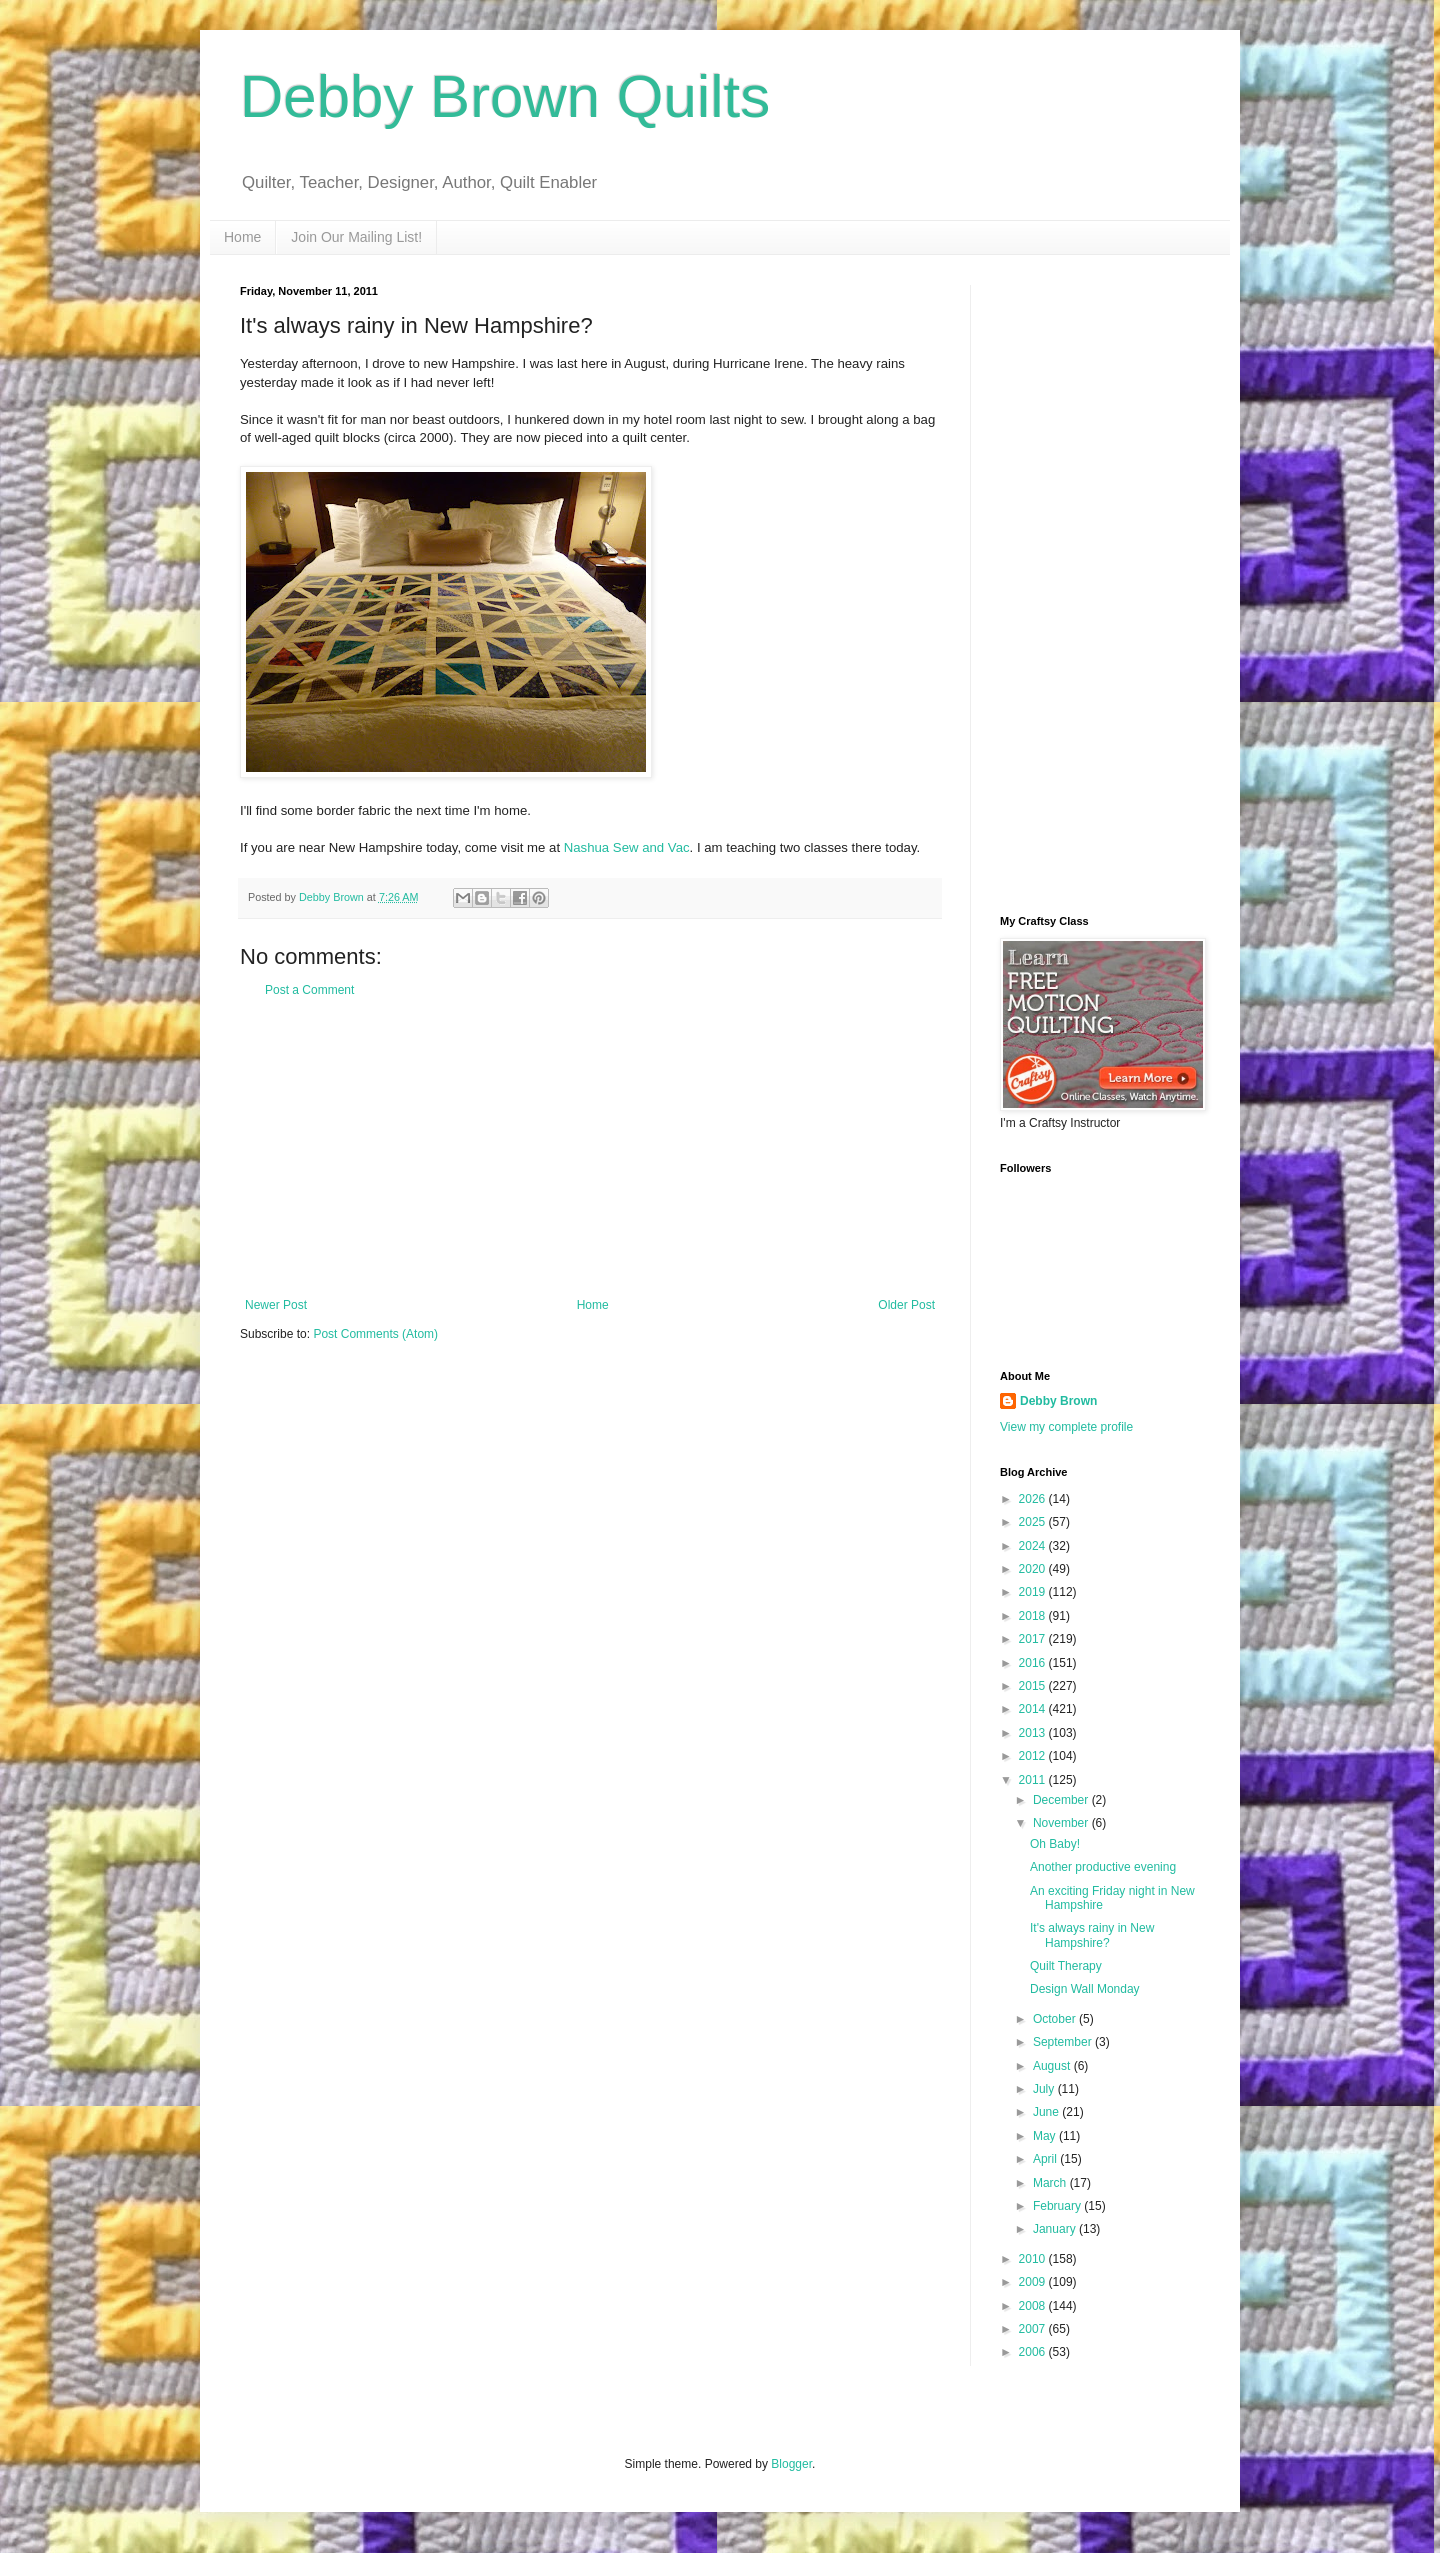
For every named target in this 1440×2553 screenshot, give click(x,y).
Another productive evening (1103, 1867)
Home (242, 237)
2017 (1034, 1639)
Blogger (791, 2464)
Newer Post (276, 1305)
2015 (1034, 1686)
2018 (1034, 1616)
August (1053, 2066)
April (1046, 2159)
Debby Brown (1058, 1401)
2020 (1034, 1569)
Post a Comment (309, 990)
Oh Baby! (1055, 1844)
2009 (1034, 2282)
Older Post (906, 1305)
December (1062, 1800)
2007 (1034, 2329)
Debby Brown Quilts (505, 96)
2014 (1034, 1709)
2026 (1034, 1499)
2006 (1034, 2352)
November (1062, 1823)
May (1046, 2136)
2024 (1034, 1546)
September (1064, 2042)
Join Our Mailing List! (356, 237)
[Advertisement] (590, 1148)
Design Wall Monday (1085, 1989)
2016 (1034, 1663)
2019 (1034, 1592)
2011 (1034, 1780)
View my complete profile (1066, 1427)
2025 (1034, 1522)
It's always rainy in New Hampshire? (1092, 1935)
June (1047, 2112)
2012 (1034, 1756)
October (1056, 2019)
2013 (1034, 1733)
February (1058, 2206)
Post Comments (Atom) (375, 1334)
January (1056, 2229)
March (1051, 2183)
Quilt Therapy (1066, 1966)
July (1045, 2089)
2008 (1034, 2306)
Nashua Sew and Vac (627, 847)
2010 (1034, 2259)
